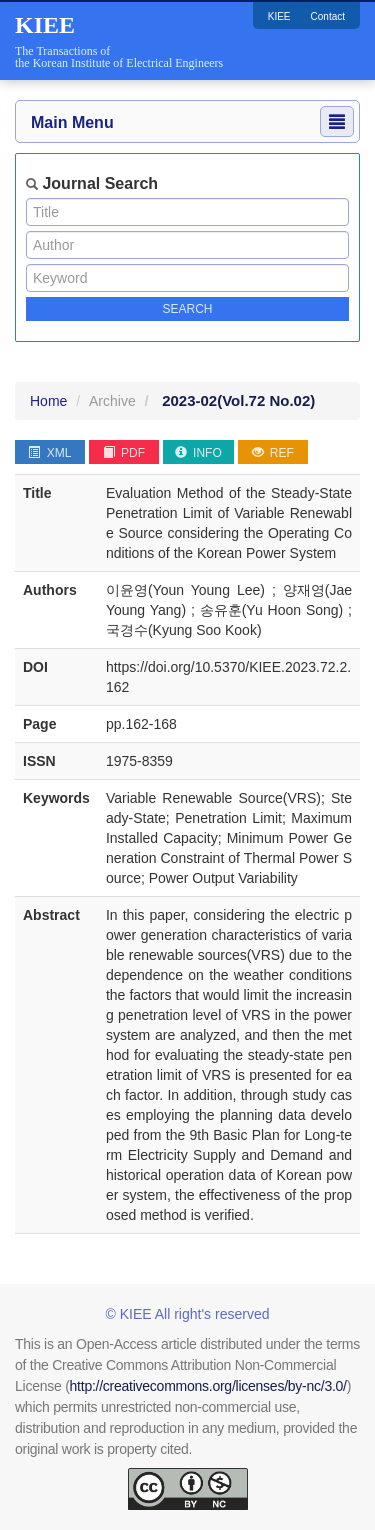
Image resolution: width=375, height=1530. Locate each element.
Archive (112, 401)
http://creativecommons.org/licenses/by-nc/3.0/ (208, 1386)
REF (273, 453)
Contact (328, 16)
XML (49, 453)
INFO (198, 453)
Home (48, 401)
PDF (124, 453)
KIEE (279, 16)
